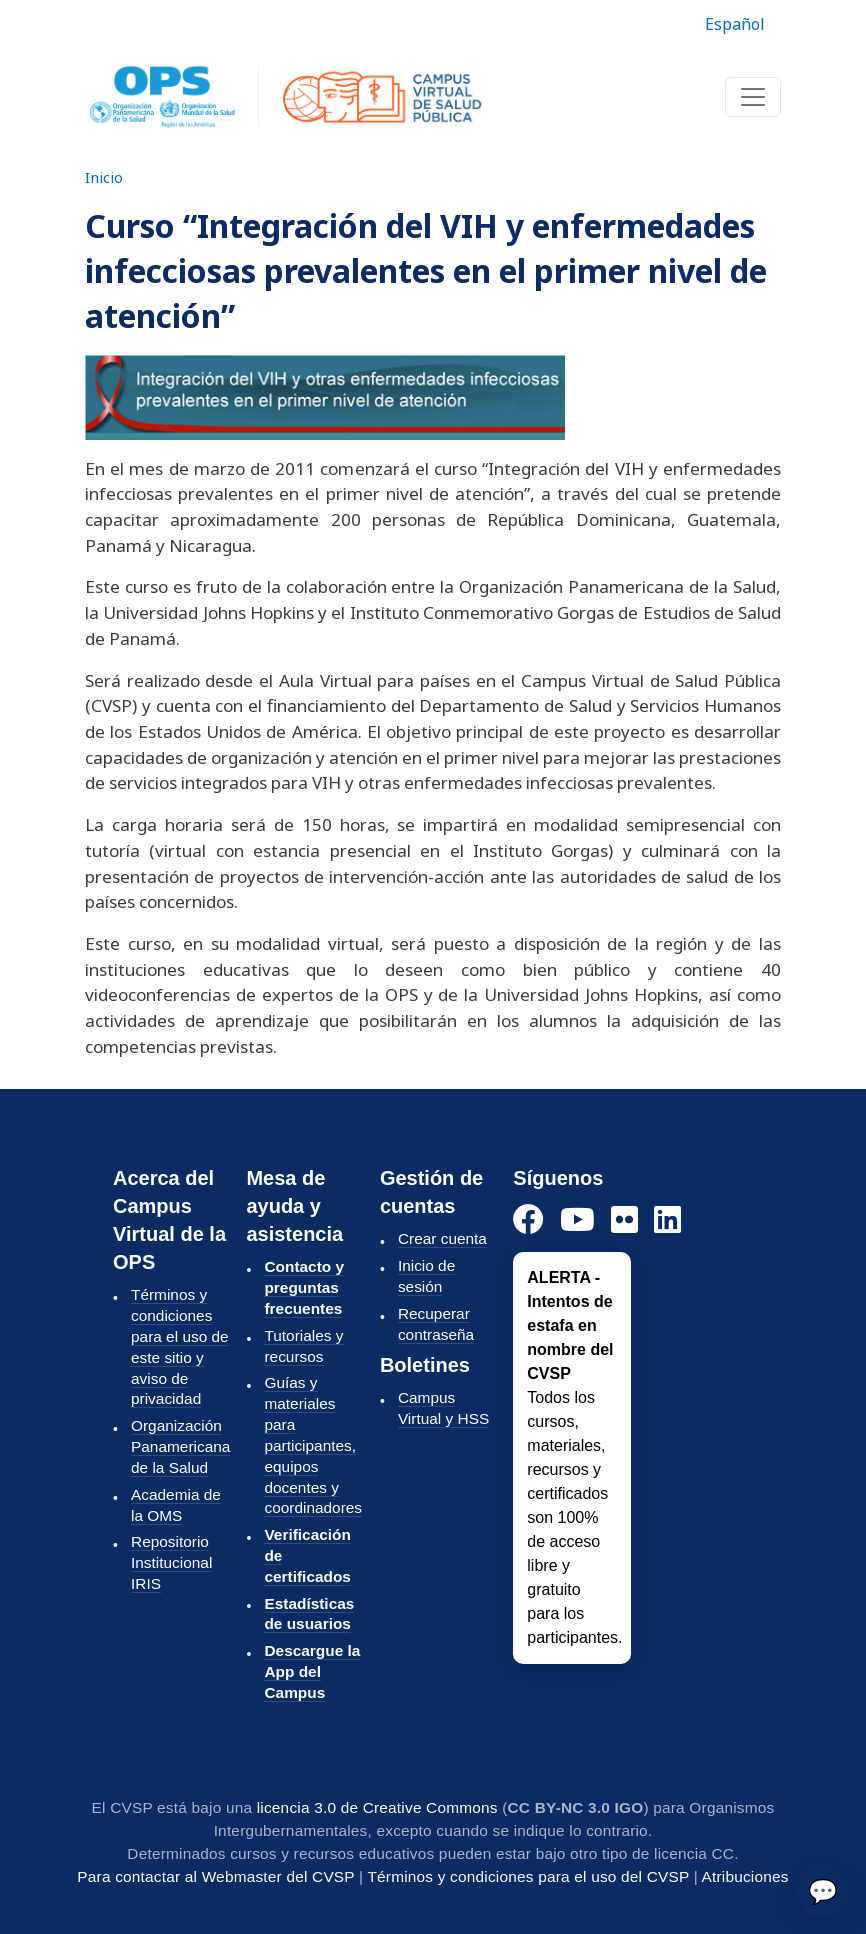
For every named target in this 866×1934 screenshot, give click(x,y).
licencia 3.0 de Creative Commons (377, 1807)
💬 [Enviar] (823, 1890)
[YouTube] (577, 1220)
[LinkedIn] (667, 1220)
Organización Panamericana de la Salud (180, 1446)
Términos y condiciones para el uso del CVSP (528, 1876)
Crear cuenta (442, 1238)
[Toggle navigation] (753, 97)
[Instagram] (624, 1220)
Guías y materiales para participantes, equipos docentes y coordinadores (313, 1445)
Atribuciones (745, 1876)
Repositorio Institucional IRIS (171, 1562)
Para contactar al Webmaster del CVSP (215, 1876)
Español (735, 24)
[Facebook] (528, 1220)
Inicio (104, 177)
